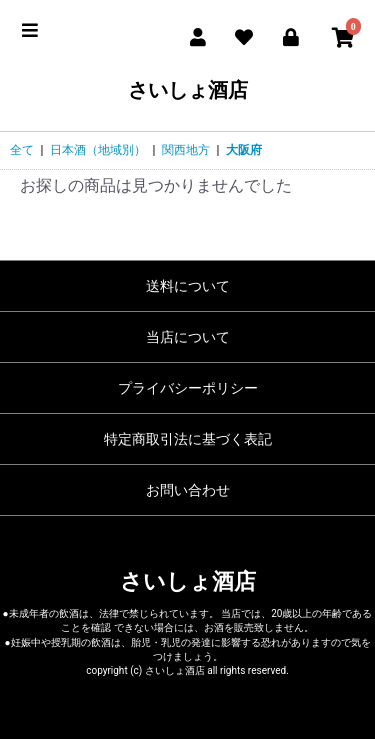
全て (22, 150)
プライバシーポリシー (188, 388)
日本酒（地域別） (98, 150)
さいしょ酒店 (188, 90)
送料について (188, 286)
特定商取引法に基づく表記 (188, 439)
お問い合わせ (188, 490)
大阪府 (244, 150)
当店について (188, 337)
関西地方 (186, 150)
